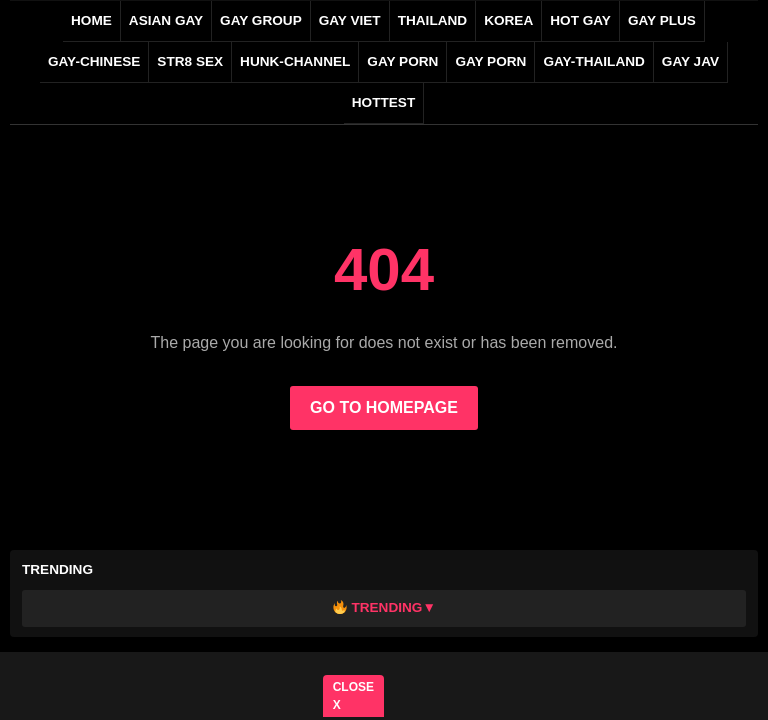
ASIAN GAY (166, 20)
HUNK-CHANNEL (295, 61)
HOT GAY (580, 20)
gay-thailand (593, 61)
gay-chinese (94, 61)
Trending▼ (384, 607)
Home (91, 20)
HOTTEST (383, 102)
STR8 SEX (190, 61)
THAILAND (432, 20)
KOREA (508, 20)
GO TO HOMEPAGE (384, 407)
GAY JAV (690, 61)
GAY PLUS (662, 20)
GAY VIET (350, 20)
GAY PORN (402, 61)
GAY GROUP (261, 20)
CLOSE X (353, 696)
